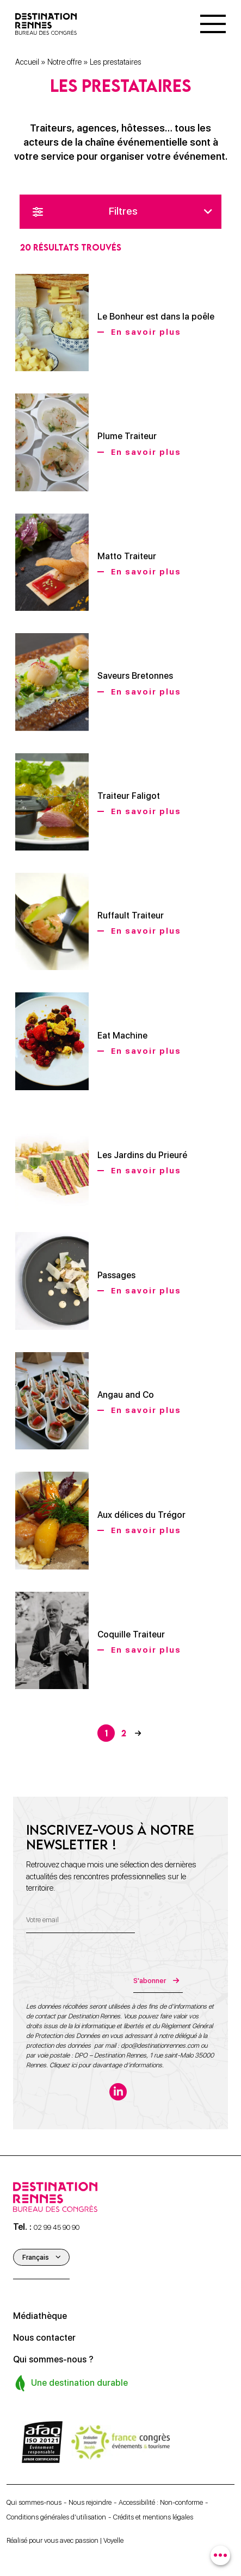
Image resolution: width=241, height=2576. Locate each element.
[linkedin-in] (118, 2091)
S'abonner (149, 1981)
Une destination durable (71, 2383)
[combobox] (220, 2555)
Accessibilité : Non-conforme (161, 2502)
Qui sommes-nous (34, 2502)
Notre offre (64, 62)
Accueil (27, 62)
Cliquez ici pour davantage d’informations (106, 2065)
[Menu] (213, 24)
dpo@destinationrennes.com (160, 2045)
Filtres (123, 211)
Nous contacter (44, 2338)
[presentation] (108, 1971)
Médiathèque (40, 2316)
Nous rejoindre (90, 2502)
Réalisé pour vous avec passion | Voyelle (65, 2540)
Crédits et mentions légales (153, 2517)
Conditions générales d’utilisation (56, 2517)
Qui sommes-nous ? (53, 2359)
